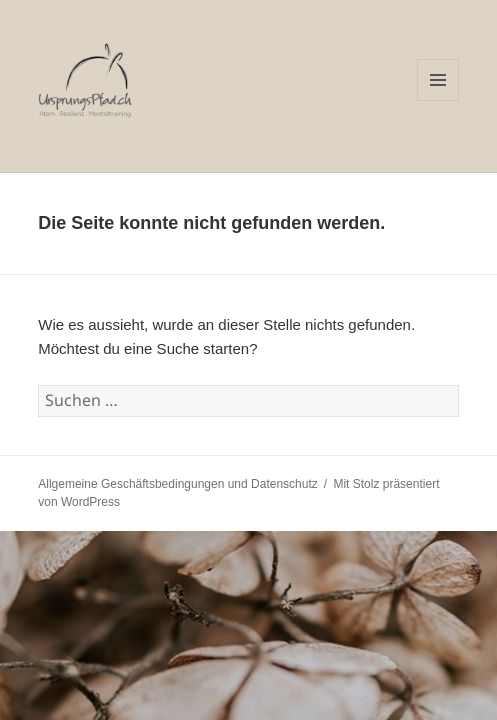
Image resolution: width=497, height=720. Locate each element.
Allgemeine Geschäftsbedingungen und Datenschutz (178, 484)
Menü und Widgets (438, 100)
